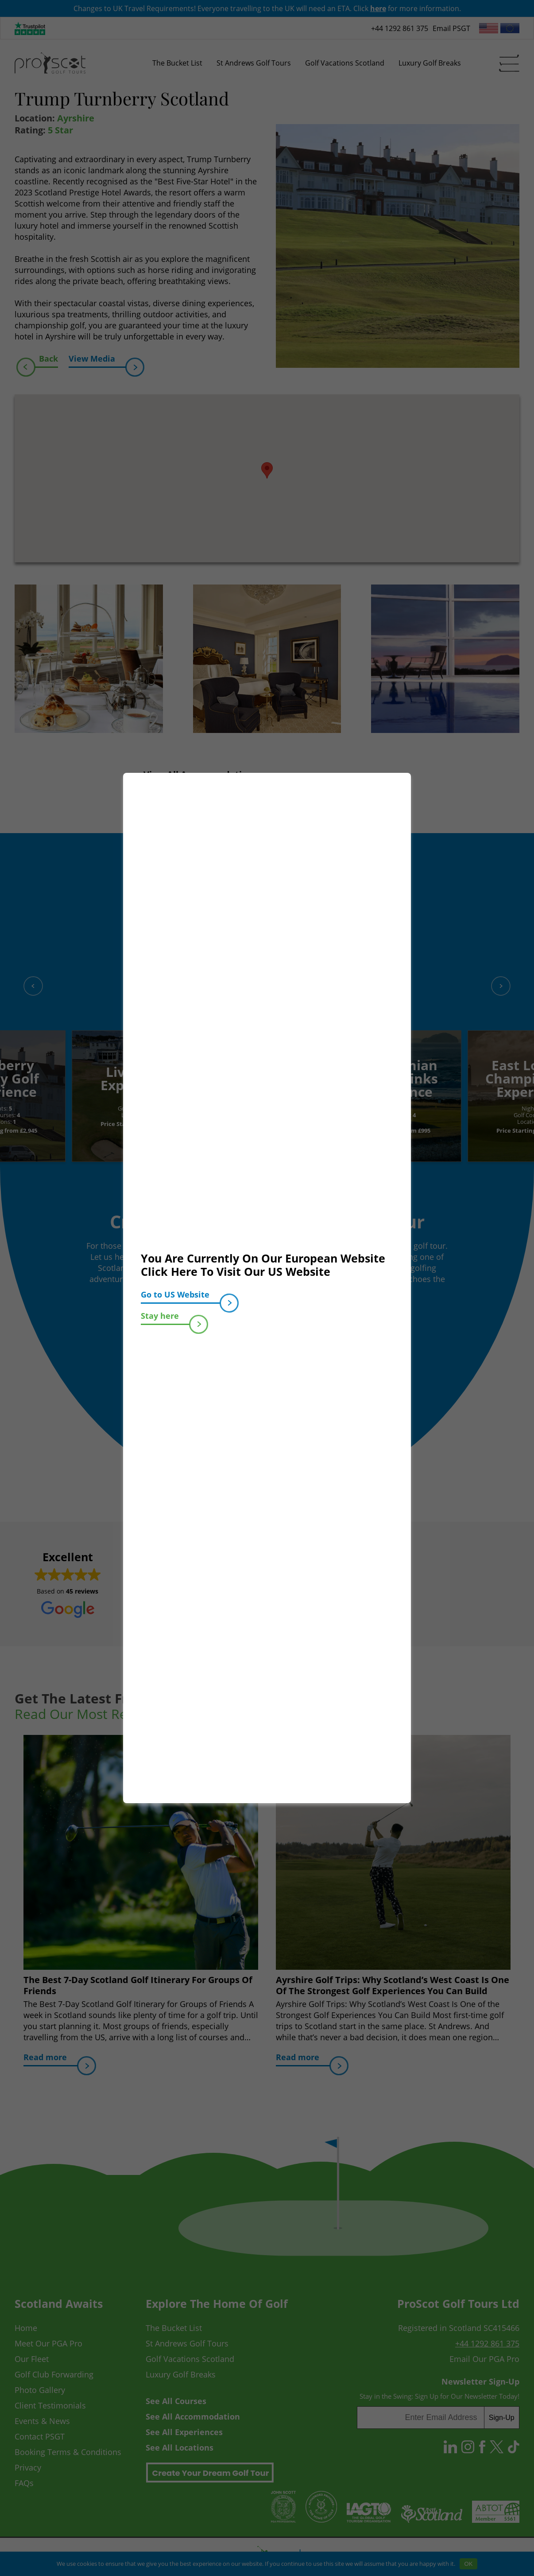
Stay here (165, 1317)
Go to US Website (181, 1296)
